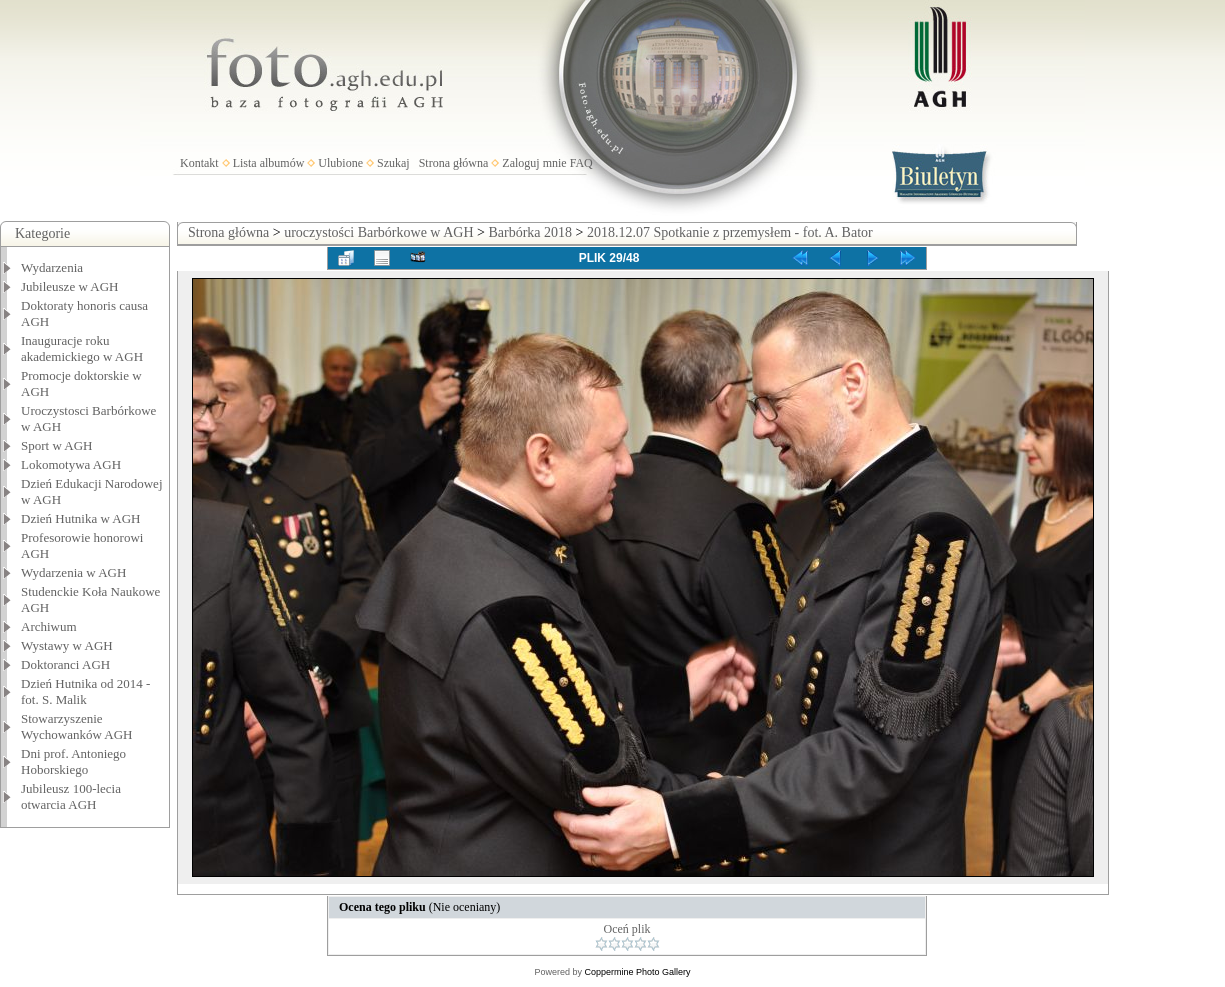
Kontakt (199, 163)
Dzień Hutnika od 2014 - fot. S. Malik (85, 691)
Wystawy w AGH (67, 645)
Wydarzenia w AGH (73, 572)
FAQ (581, 163)
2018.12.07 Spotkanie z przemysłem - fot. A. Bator (730, 232)
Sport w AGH (57, 445)
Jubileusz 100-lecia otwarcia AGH (71, 796)
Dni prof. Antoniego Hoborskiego (73, 761)
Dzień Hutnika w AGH (81, 518)
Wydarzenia (52, 267)
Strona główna (454, 163)
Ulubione (340, 163)
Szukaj (393, 163)
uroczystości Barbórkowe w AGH (378, 232)
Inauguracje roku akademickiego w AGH (82, 348)
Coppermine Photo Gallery (637, 972)
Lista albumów (269, 163)
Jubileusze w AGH (70, 286)
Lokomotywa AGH (71, 464)
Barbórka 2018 (530, 232)
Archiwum (49, 626)
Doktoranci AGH (65, 664)
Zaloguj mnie (534, 163)
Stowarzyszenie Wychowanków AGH (77, 726)
